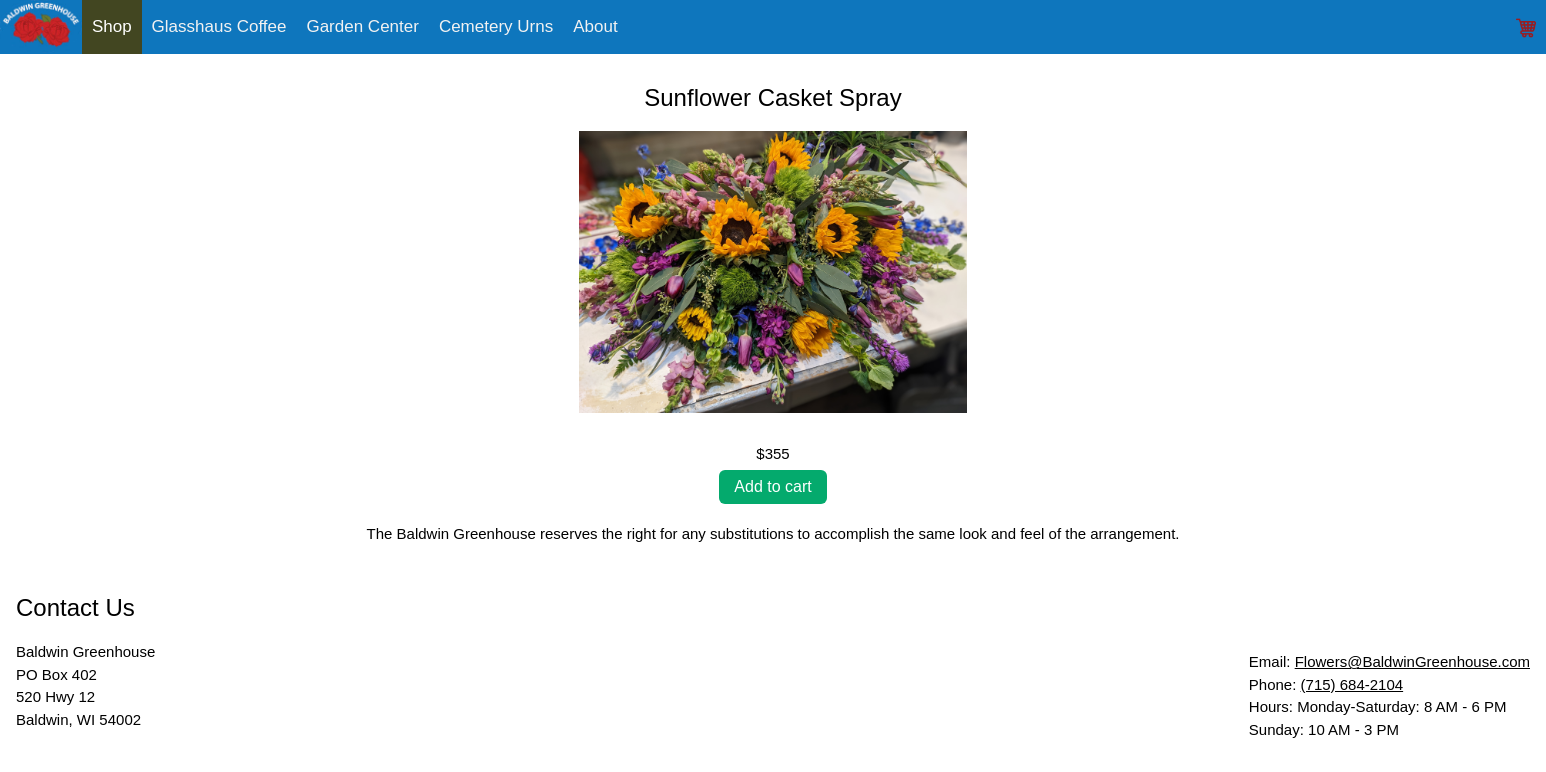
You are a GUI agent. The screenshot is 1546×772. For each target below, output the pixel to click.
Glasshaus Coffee (219, 26)
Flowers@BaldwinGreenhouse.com (1412, 661)
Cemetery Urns (496, 26)
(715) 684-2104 (1352, 684)
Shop (112, 26)
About (595, 26)
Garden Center (362, 26)
